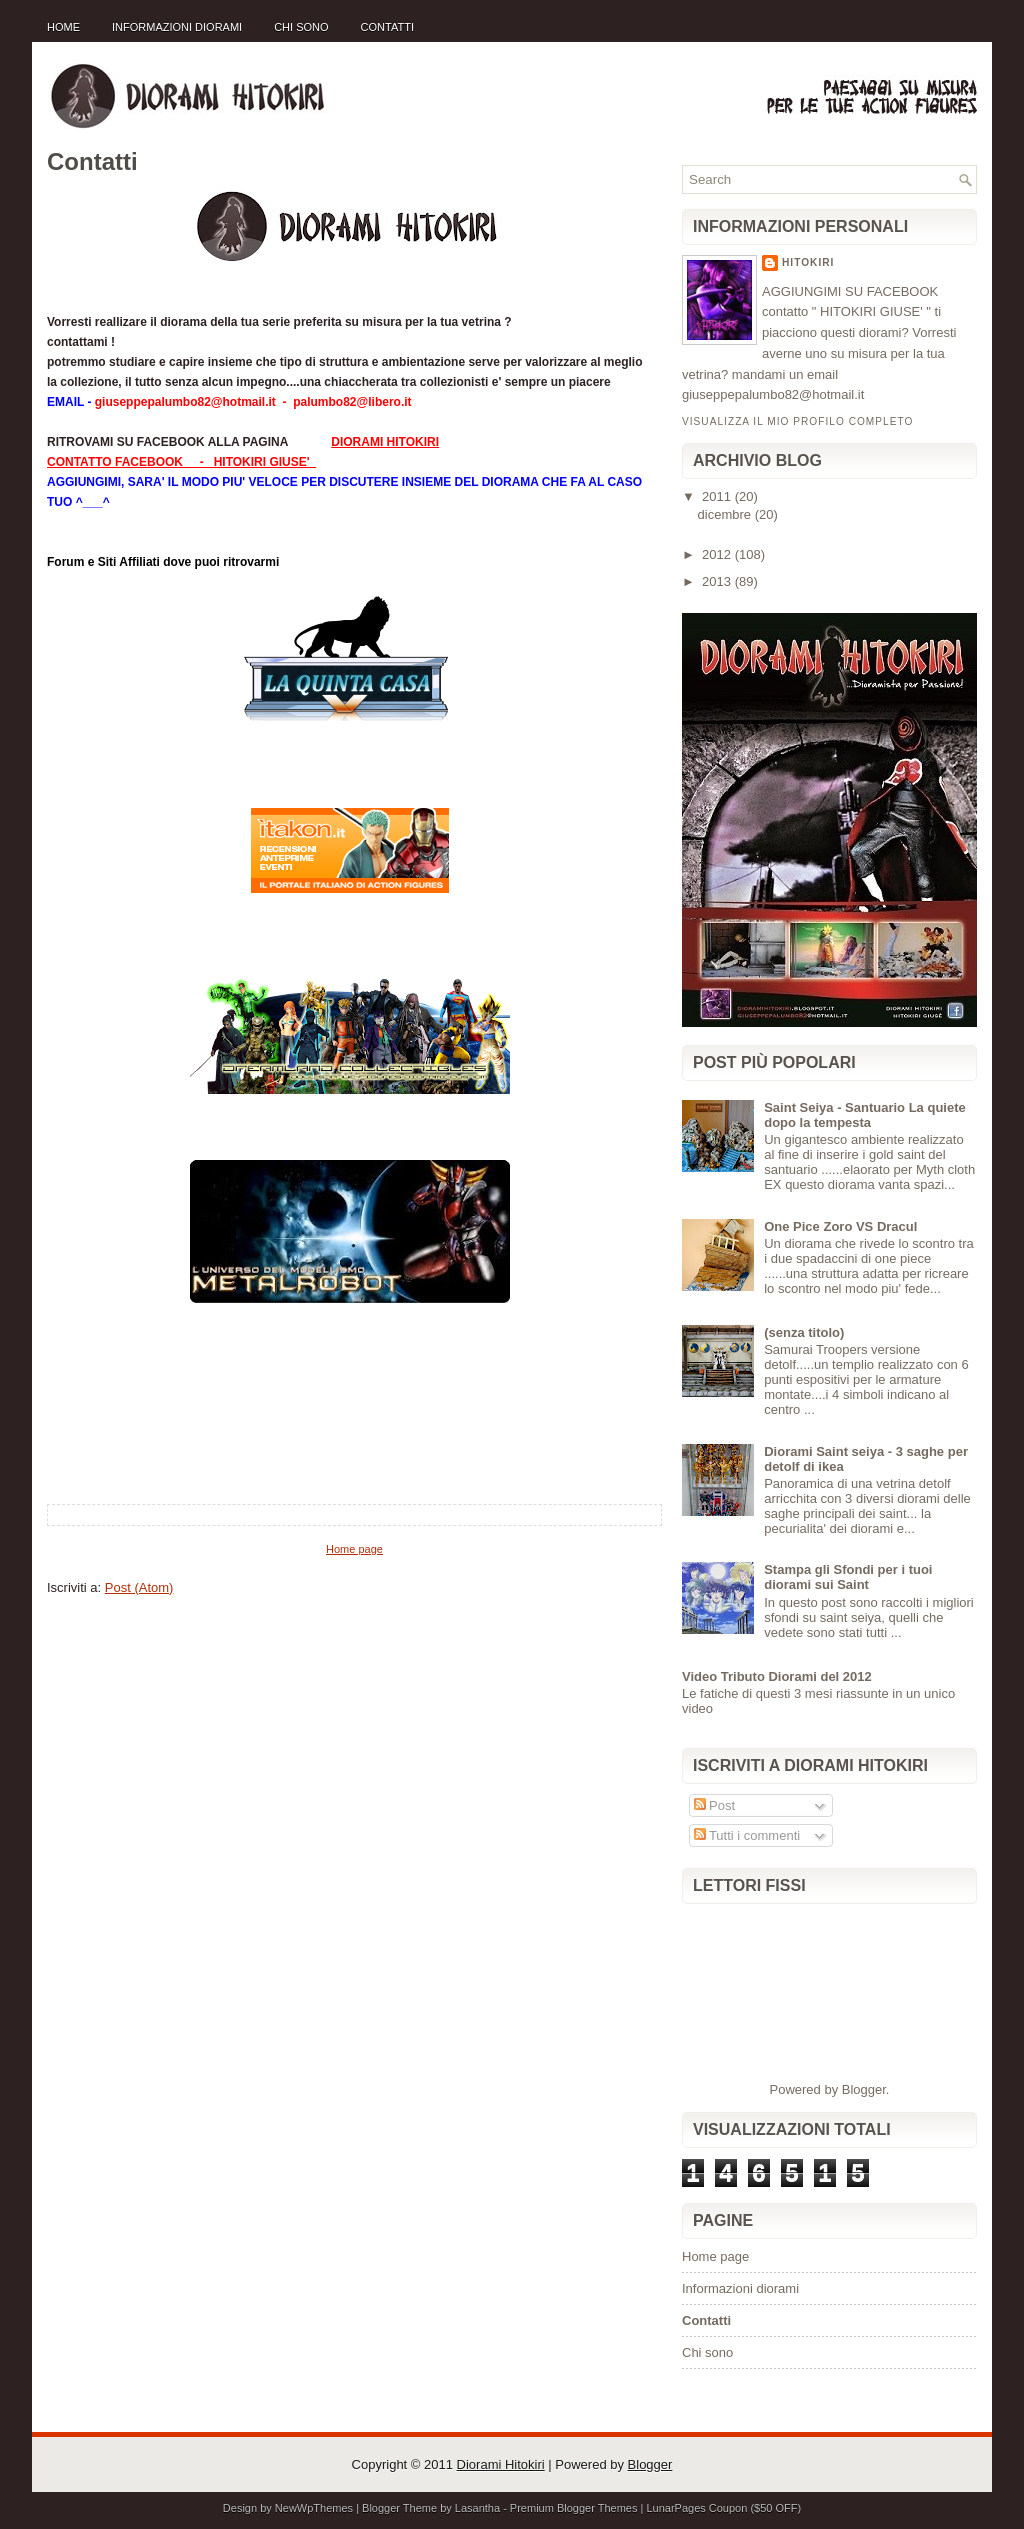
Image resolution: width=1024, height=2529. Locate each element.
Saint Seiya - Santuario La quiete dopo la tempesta (865, 1115)
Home (63, 27)
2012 (718, 554)
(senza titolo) (804, 1332)
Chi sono (301, 27)
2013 (718, 581)
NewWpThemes (314, 2508)
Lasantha (477, 2508)
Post (715, 1805)
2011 (718, 496)
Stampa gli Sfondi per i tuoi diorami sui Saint (848, 1577)
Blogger (864, 2089)
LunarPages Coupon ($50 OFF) (723, 2508)
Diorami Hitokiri (501, 2464)
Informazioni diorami (177, 27)
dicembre (726, 514)
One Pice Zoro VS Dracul (840, 1226)
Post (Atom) (139, 1587)
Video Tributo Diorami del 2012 (777, 1676)
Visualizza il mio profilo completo (797, 421)
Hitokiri (808, 262)
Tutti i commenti (747, 1835)
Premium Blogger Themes (574, 2508)
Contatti (387, 27)
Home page (354, 1549)
